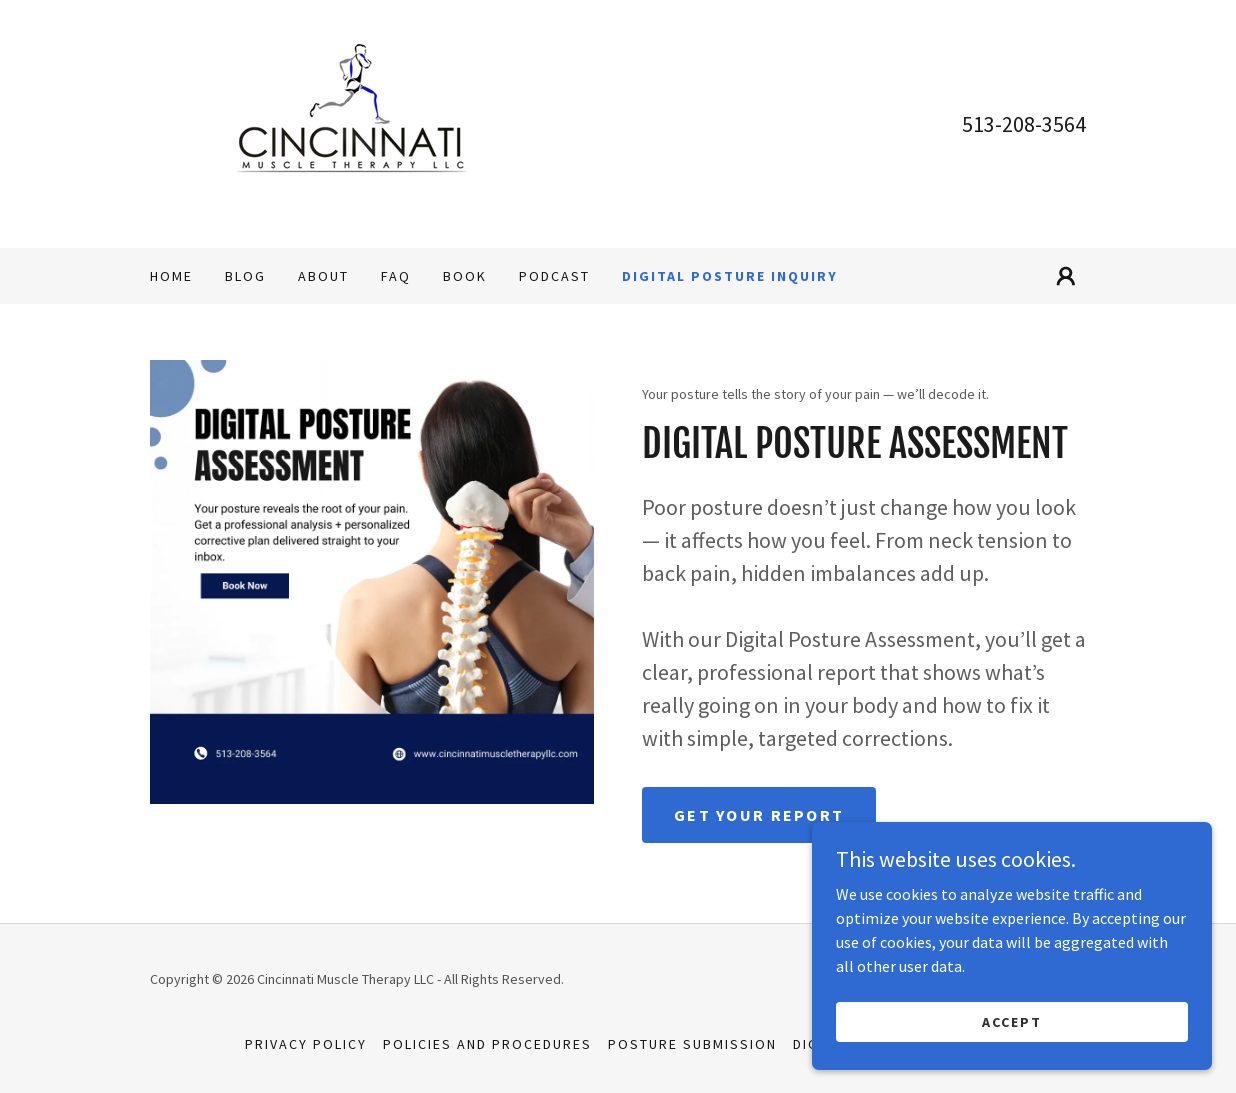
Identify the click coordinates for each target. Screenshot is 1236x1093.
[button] (1066, 276)
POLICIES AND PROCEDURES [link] (487, 1044)
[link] (350, 122)
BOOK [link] (465, 276)
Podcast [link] (554, 276)
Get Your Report (759, 815)
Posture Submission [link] (692, 1044)
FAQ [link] (396, 276)
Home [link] (171, 276)
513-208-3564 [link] (1024, 124)
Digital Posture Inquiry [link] (730, 276)
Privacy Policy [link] (306, 1044)
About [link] (323, 276)
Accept (1012, 1062)
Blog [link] (245, 276)
